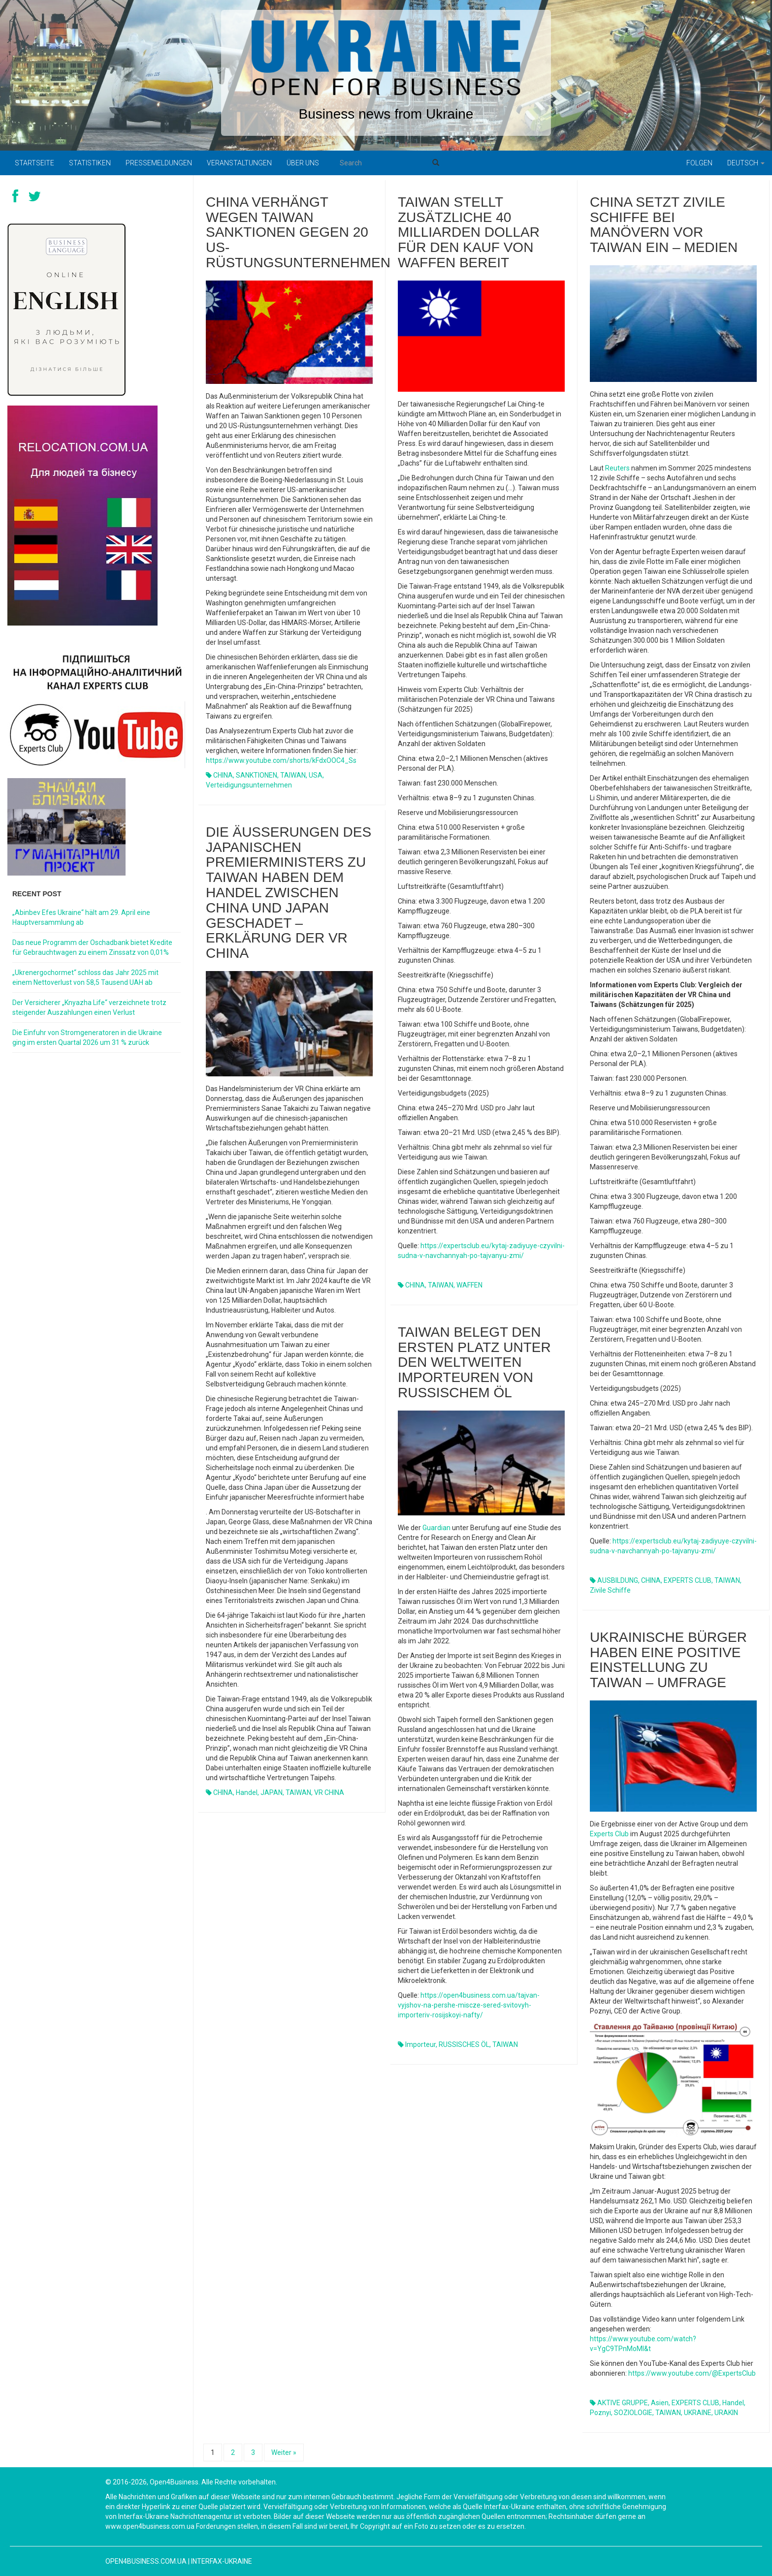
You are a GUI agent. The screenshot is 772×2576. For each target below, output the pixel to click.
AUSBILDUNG (617, 1580)
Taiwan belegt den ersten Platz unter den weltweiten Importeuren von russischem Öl (474, 1362)
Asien (660, 2403)
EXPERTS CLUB (687, 1580)
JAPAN (271, 1792)
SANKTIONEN (256, 775)
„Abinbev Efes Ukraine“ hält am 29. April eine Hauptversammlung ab (81, 917)
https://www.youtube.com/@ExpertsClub (692, 2373)
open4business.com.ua (146, 2561)
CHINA (223, 775)
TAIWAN (293, 775)
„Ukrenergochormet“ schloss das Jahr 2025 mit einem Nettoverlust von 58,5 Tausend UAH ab (85, 977)
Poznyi (600, 2413)
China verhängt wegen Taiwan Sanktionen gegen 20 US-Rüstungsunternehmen (298, 232)
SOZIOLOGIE (633, 2413)
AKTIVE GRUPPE (622, 2403)
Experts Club (609, 1834)
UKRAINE (697, 2413)
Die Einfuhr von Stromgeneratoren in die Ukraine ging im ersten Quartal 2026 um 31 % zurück (87, 1037)
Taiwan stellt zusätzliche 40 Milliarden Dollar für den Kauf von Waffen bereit (469, 232)
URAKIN (726, 2413)
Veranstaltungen (239, 163)
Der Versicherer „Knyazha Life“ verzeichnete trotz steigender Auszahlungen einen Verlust (89, 1007)
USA (315, 775)
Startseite (34, 163)
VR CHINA (329, 1792)
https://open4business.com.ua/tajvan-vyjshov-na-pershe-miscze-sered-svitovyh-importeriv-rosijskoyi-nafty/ (469, 2005)
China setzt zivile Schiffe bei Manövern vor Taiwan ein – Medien (664, 224)
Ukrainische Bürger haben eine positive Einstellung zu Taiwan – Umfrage (668, 1660)
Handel (246, 1792)
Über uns (303, 163)
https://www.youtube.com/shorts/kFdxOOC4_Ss (281, 760)
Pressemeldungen (159, 163)
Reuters (617, 468)
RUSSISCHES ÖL (464, 2044)
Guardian (436, 1528)
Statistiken (90, 163)
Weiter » (283, 2452)
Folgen (699, 163)
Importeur (420, 2044)
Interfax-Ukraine (221, 2561)
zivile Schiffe (610, 1590)
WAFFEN (469, 1285)
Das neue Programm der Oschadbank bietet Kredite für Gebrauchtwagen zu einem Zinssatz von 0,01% (92, 947)
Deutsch (746, 163)
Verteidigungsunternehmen (249, 785)
